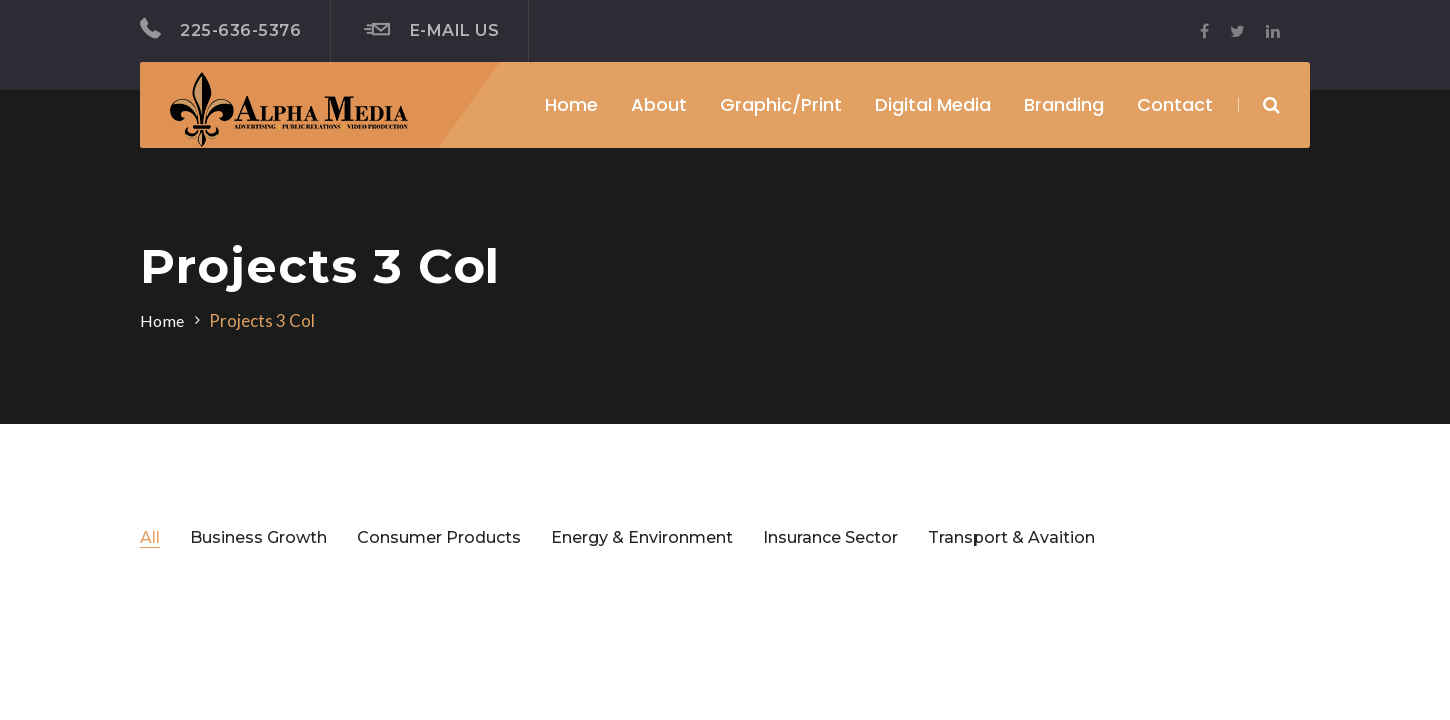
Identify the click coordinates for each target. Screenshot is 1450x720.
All (150, 537)
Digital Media (933, 104)
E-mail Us (431, 30)
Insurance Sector (830, 537)
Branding (1064, 104)
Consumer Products (439, 537)
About (659, 104)
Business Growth (258, 537)
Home (571, 104)
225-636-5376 (220, 29)
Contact (1175, 104)
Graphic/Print (781, 104)
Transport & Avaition (1011, 537)
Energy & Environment (642, 537)
